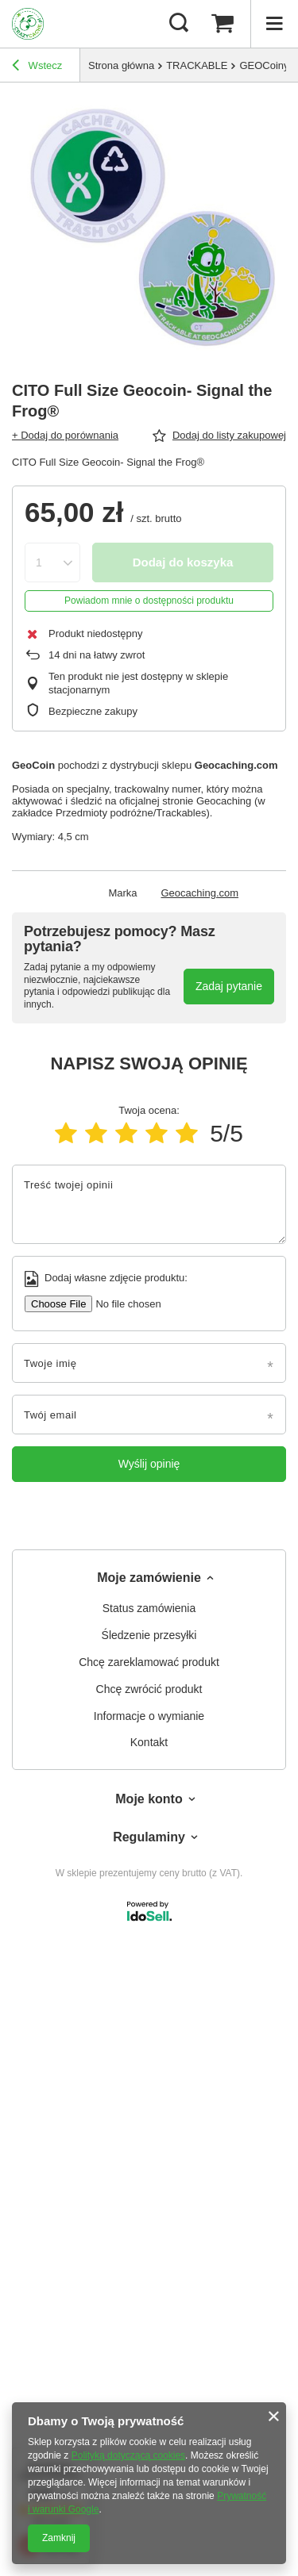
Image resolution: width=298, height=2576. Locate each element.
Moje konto (148, 1799)
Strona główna (121, 65)
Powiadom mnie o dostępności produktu (149, 600)
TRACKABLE (196, 65)
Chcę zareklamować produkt (149, 1662)
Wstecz (37, 67)
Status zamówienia (149, 1608)
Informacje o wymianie (149, 1716)
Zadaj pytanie (228, 986)
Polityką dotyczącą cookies (128, 2455)
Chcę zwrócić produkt (149, 1689)
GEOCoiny (263, 65)
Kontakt (149, 1742)
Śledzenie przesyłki (149, 1635)
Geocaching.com (200, 893)
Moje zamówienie (149, 1577)
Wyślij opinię (149, 1463)
